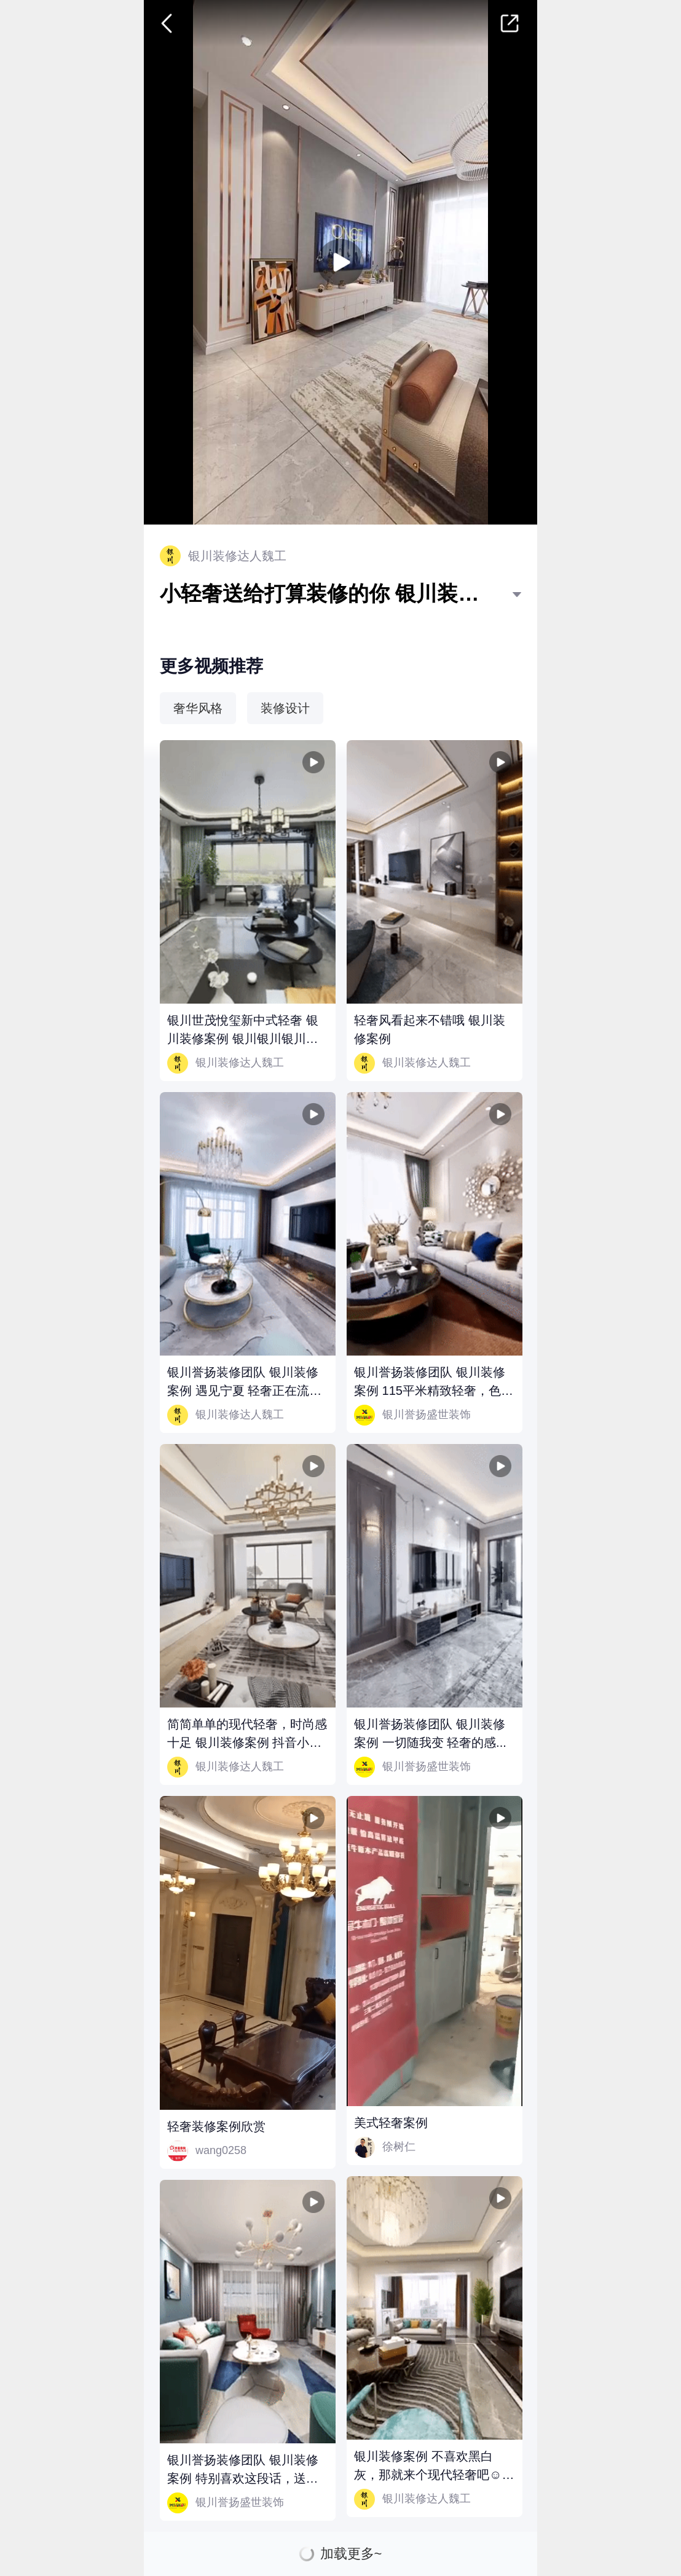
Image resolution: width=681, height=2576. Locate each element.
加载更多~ (351, 2554)
